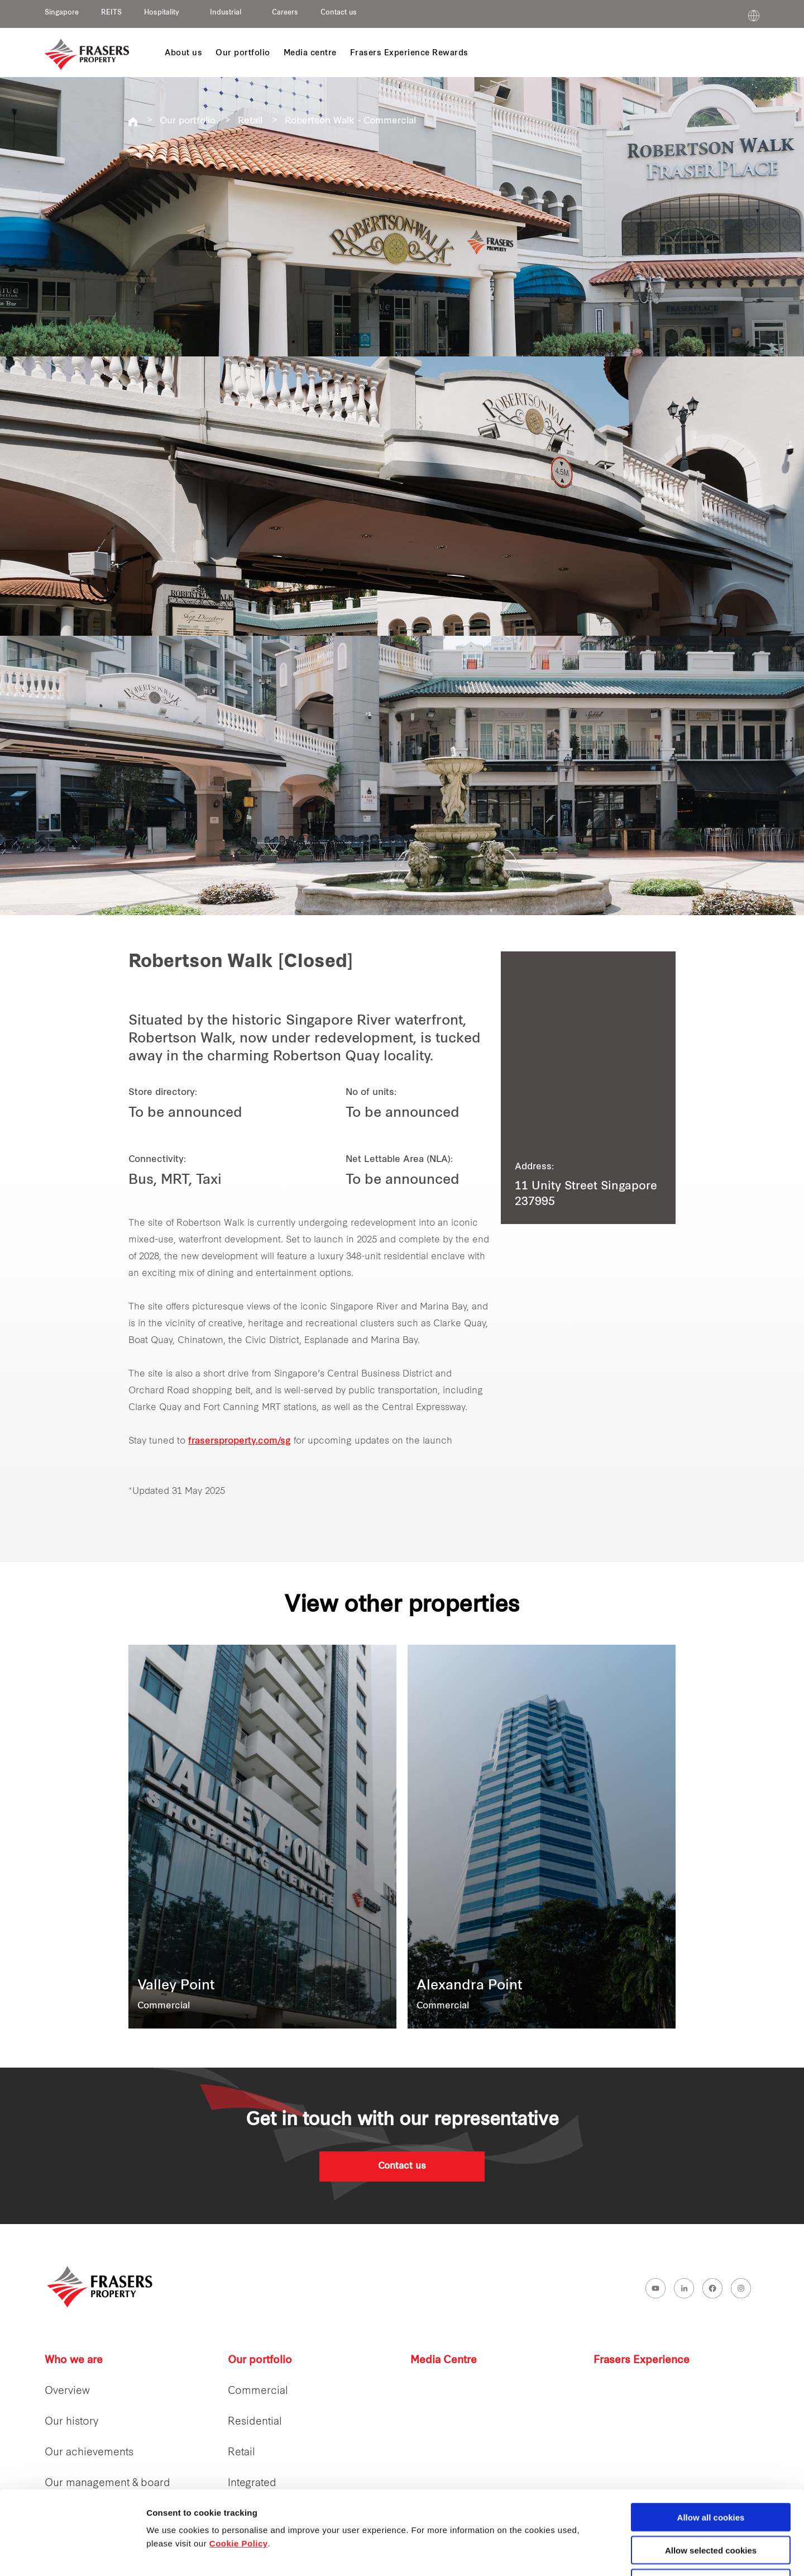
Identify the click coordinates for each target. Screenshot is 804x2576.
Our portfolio (188, 121)
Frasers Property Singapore (132, 121)
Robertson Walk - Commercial (350, 121)
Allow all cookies (711, 2439)
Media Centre (443, 2360)
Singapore (62, 12)
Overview (67, 2391)
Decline (710, 2505)
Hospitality (161, 12)
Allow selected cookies (711, 2472)
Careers (285, 12)
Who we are (74, 2360)
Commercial (258, 2391)
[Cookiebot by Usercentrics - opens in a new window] (72, 2554)
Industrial (225, 12)
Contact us (338, 12)
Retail (250, 121)
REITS (111, 12)
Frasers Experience (642, 2360)
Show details (586, 2554)
